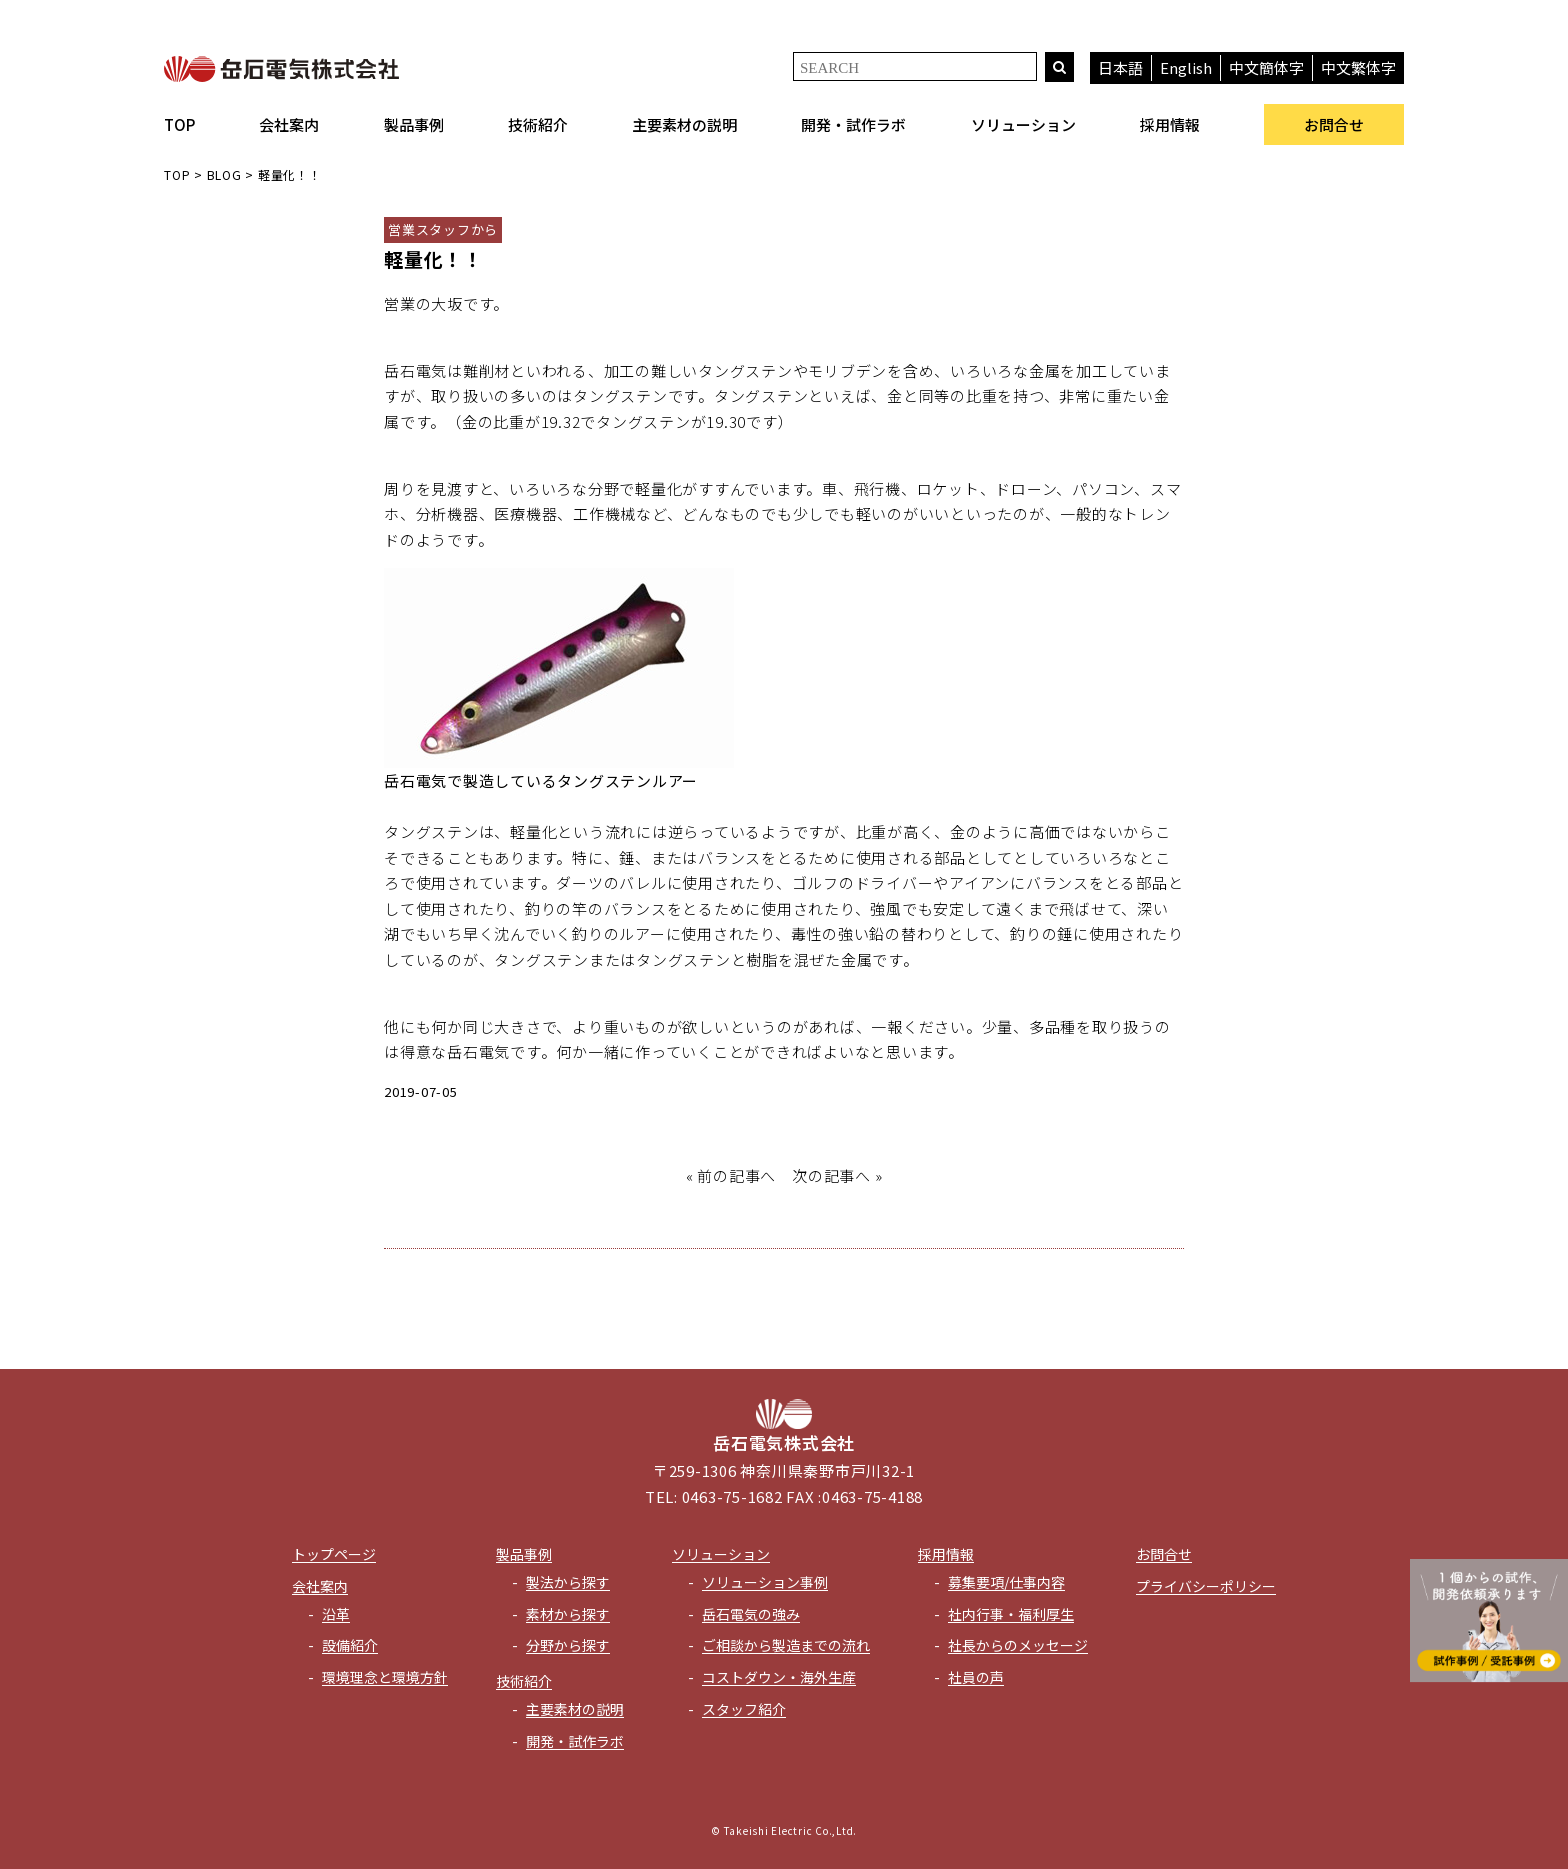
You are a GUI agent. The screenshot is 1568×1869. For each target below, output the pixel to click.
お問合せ (1334, 124)
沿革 (336, 1614)
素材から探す (568, 1614)
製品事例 (414, 124)
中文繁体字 (1358, 67)
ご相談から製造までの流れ (786, 1645)
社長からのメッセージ (1018, 1645)
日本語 (1120, 67)
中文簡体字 (1266, 67)
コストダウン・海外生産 (779, 1677)
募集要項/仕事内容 (1006, 1582)
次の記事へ (831, 1175)
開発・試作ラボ (853, 124)
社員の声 (976, 1677)
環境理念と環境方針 (385, 1677)
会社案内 (289, 124)
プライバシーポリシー (1206, 1586)
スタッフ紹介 (744, 1709)
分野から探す (568, 1645)
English (1186, 67)
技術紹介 (538, 124)
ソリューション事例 (765, 1582)
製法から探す (568, 1582)
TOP (179, 124)
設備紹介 (350, 1645)
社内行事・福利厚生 (1011, 1614)
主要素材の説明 (684, 124)
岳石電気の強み (751, 1614)
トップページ (334, 1554)
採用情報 (1170, 124)
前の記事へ (736, 1175)
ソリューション (1023, 124)
